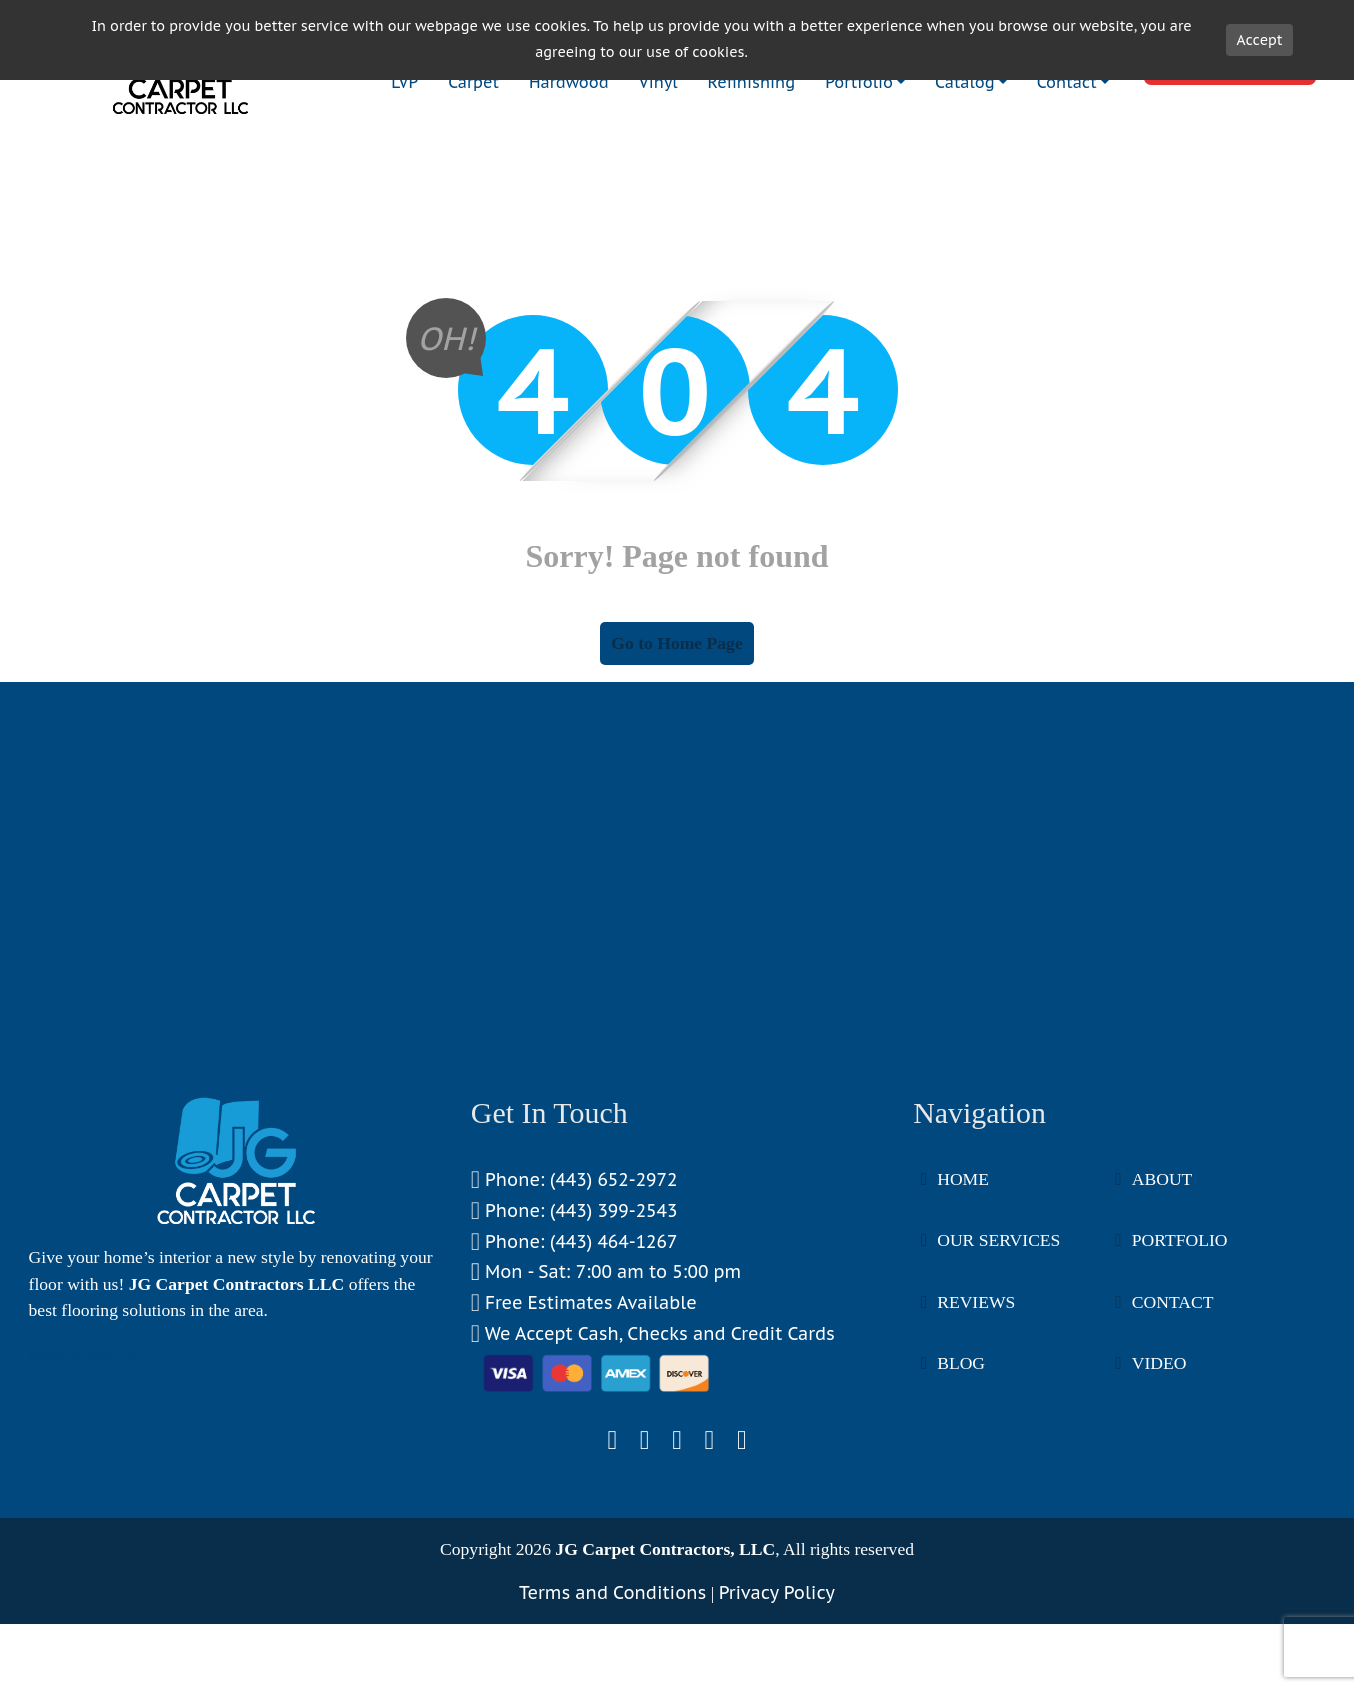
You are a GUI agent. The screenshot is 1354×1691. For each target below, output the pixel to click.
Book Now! (1230, 142)
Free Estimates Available (584, 1383)
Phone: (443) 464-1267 (574, 1322)
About (1162, 1259)
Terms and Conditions (612, 1672)
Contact (1173, 1382)
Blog (961, 1443)
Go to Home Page (676, 723)
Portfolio (1180, 1320)
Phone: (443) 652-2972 (574, 1260)
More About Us (83, 1434)
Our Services (998, 1320)
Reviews (976, 1382)
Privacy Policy (777, 1672)
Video (1159, 1443)
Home (963, 1259)
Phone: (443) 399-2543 (574, 1291)
